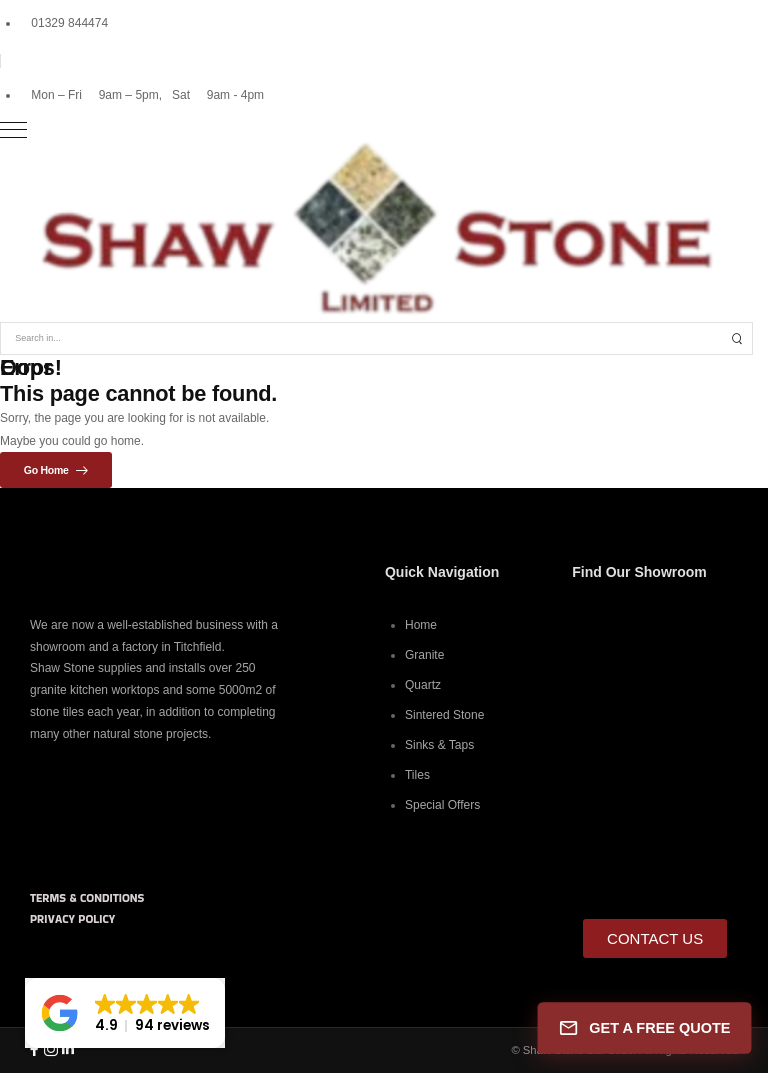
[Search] (361, 338)
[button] (125, 1013)
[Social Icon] (34, 1050)
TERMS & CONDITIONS (87, 898)
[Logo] (384, 230)
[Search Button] (737, 338)
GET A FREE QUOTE (645, 1028)
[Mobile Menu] (376, 130)
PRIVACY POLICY (72, 919)
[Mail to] (64, 23)
